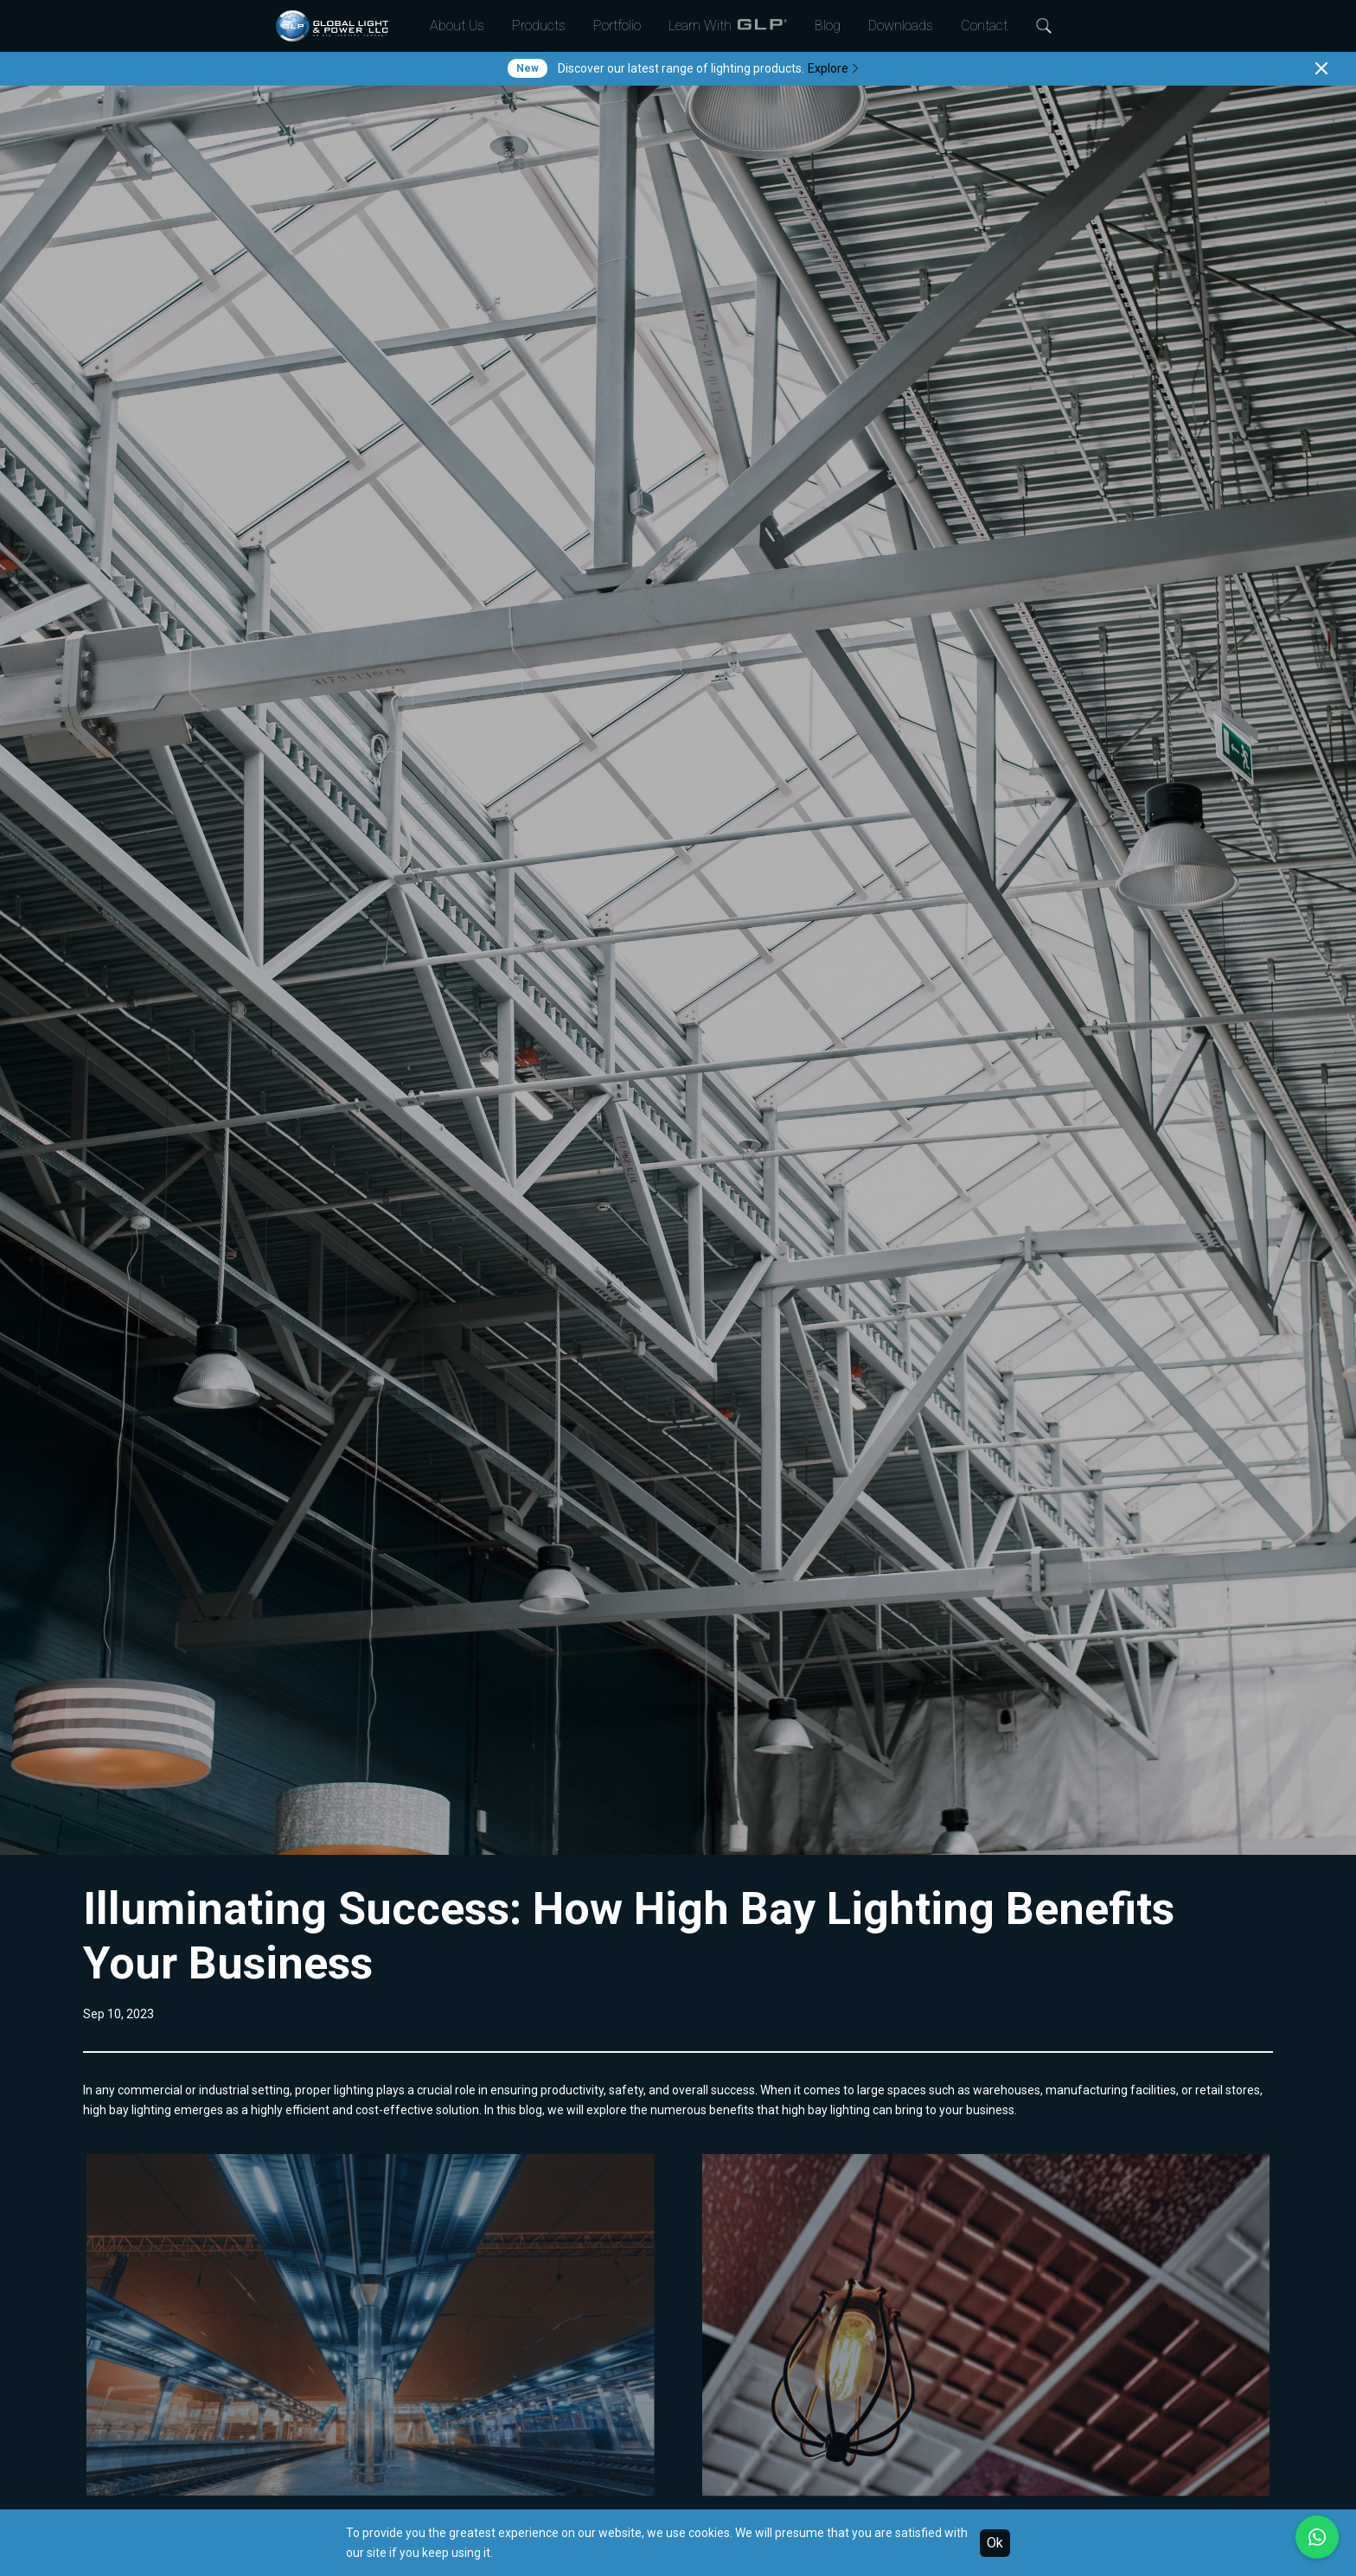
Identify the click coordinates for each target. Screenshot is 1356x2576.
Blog (828, 25)
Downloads (900, 25)
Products (539, 25)
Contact (984, 25)
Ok (995, 2542)
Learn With (727, 26)
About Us (457, 25)
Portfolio (617, 25)
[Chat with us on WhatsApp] (1317, 2537)
